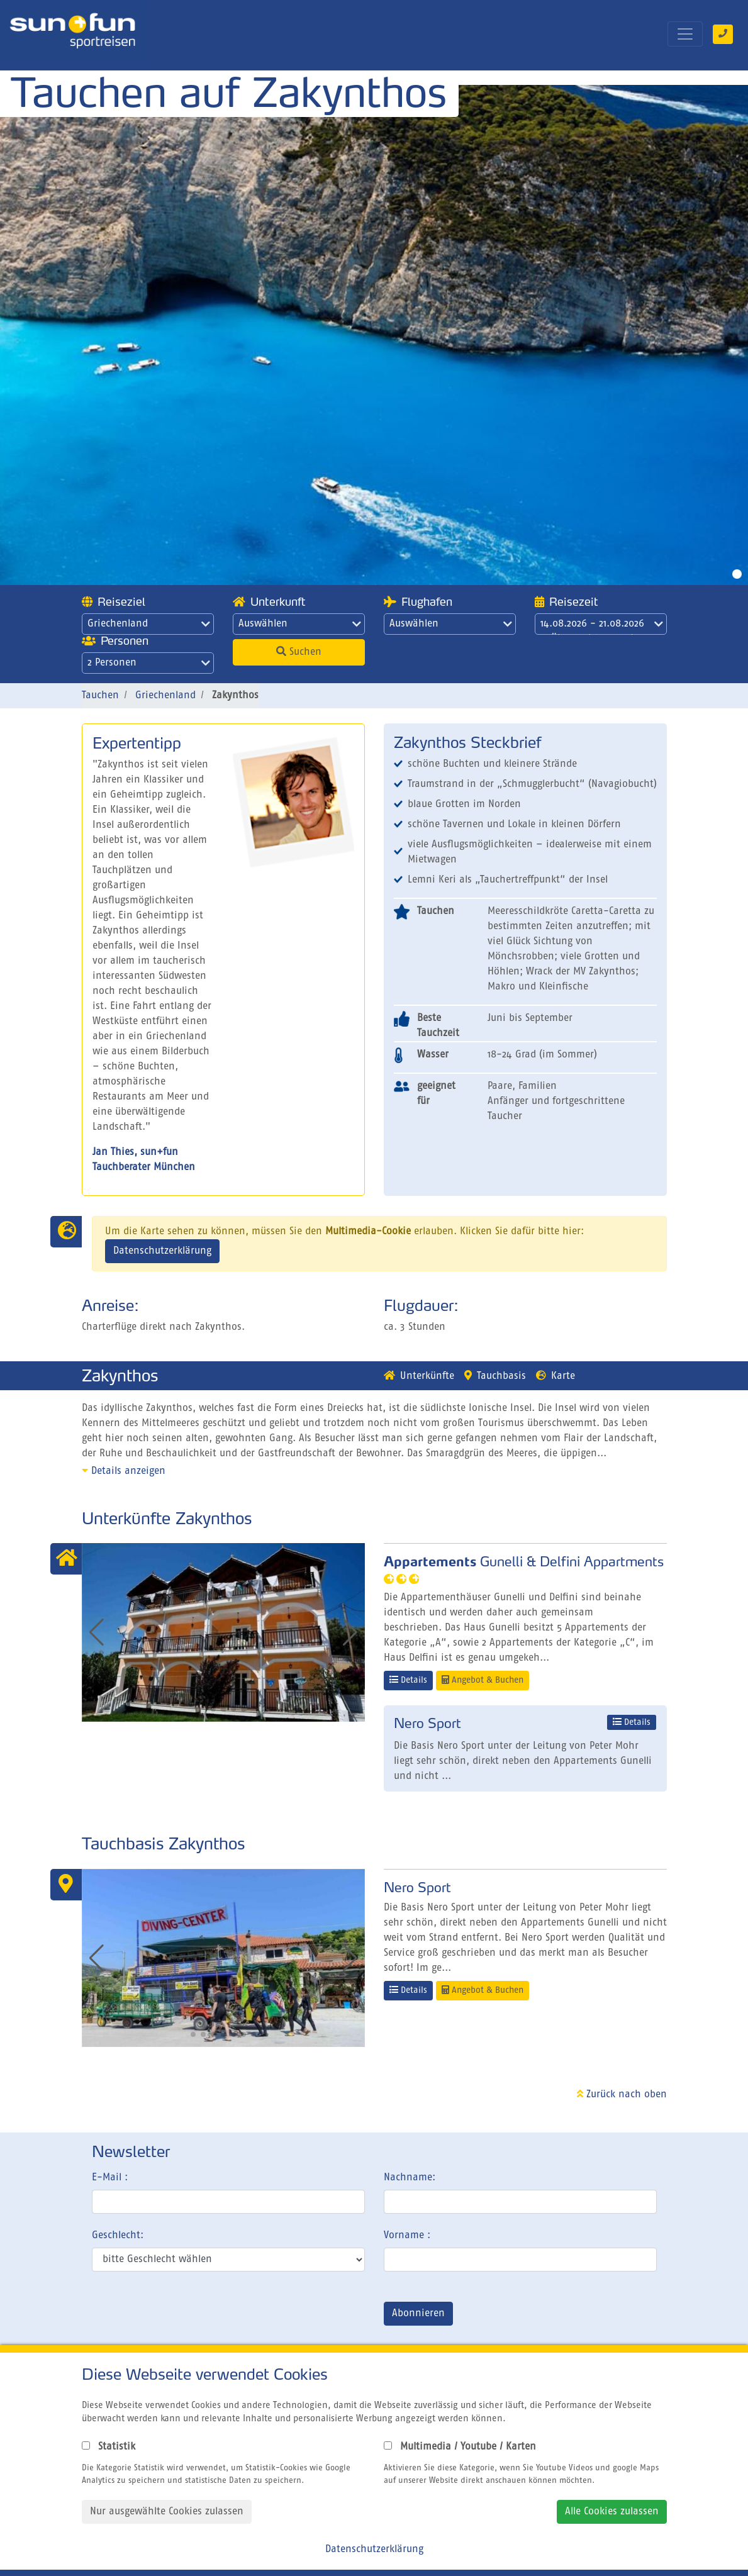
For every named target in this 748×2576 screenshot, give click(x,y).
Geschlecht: (117, 2236)
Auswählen (299, 624)
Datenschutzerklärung (162, 1251)
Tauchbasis (495, 1376)
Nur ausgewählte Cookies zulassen (166, 2512)
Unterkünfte (419, 1376)
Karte (555, 1376)
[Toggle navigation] (685, 34)
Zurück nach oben (622, 2095)
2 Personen (148, 663)
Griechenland (148, 624)
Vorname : (407, 2236)
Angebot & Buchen (482, 1680)
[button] (350, 1632)
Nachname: (409, 2178)
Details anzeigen (123, 1471)
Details (408, 1680)
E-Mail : (110, 2178)
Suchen (298, 651)
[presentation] (187, 2316)
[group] (223, 1632)
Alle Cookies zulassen (612, 2512)
